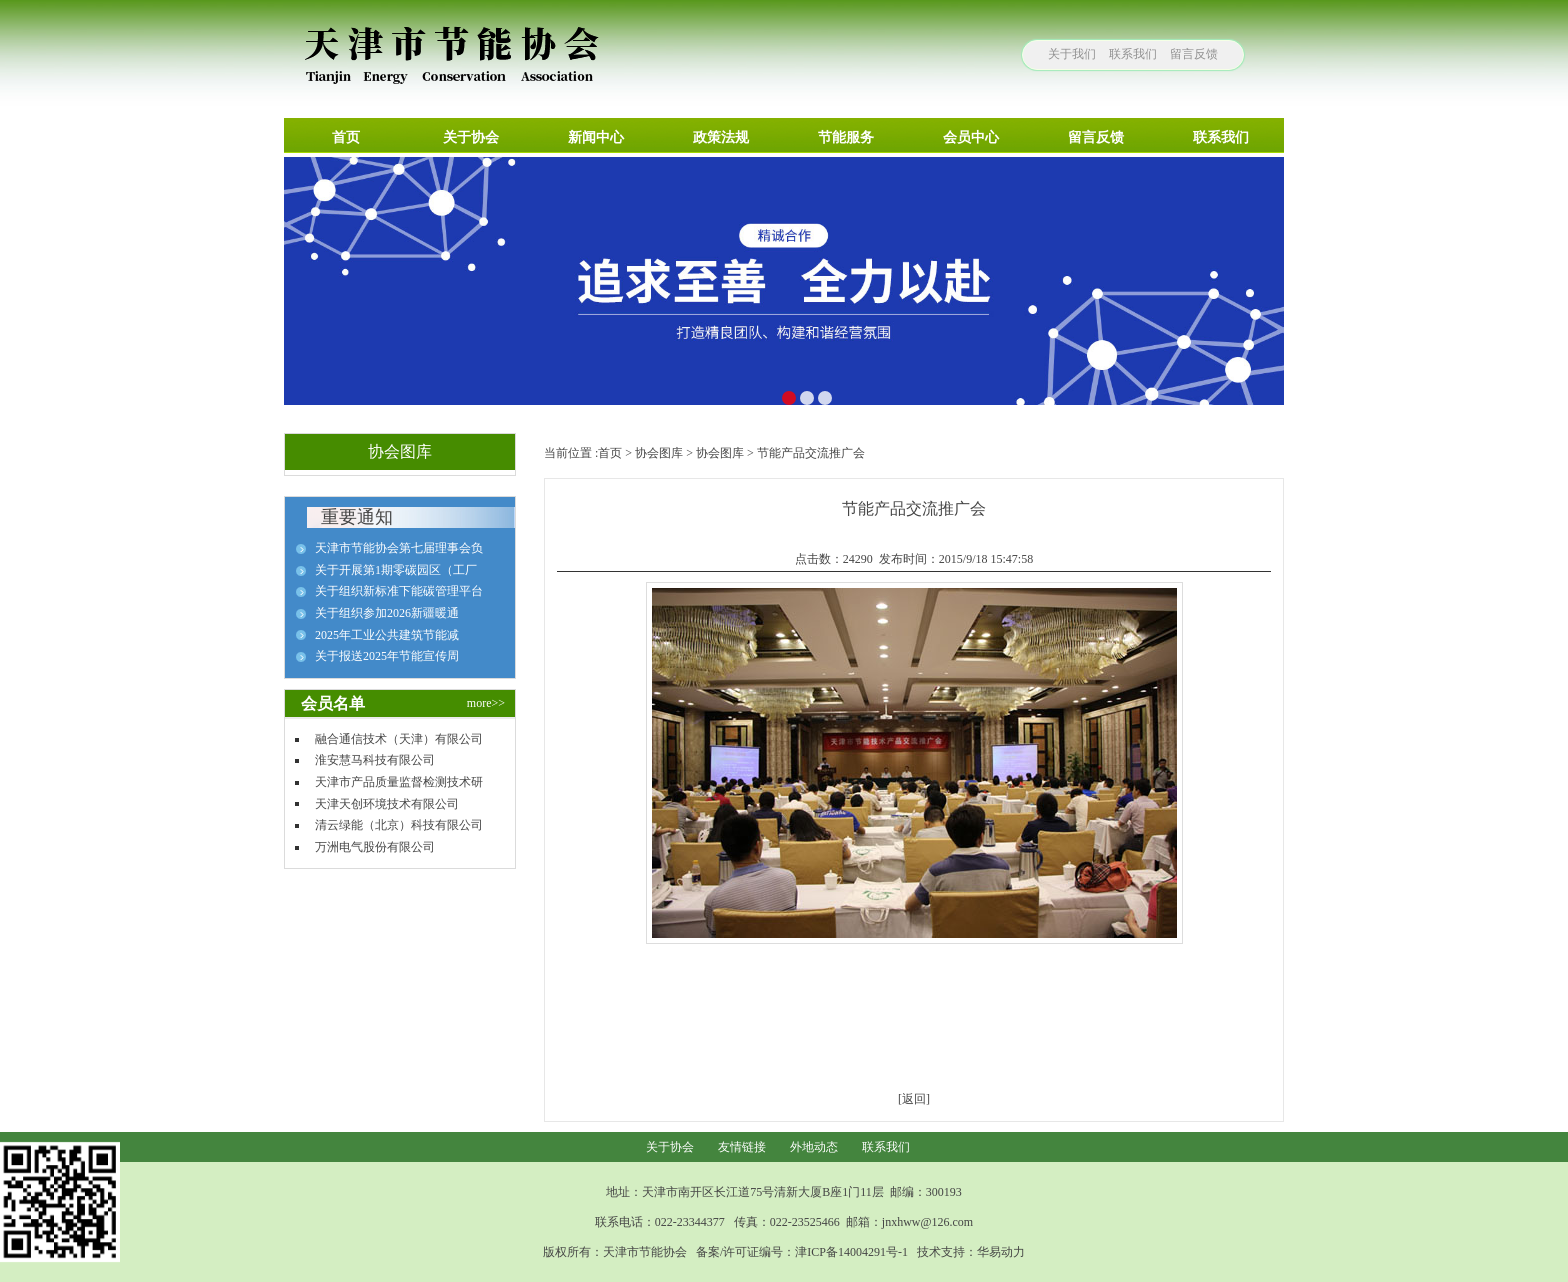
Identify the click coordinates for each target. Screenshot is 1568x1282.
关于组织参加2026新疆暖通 (387, 613)
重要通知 (357, 517)
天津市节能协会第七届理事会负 (399, 548)
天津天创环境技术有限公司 (387, 804)
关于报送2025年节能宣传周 (387, 656)
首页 (610, 453)
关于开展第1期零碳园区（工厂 (396, 570)
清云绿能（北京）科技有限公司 (399, 825)
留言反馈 (1194, 54)
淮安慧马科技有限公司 (375, 760)
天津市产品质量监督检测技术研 (399, 782)
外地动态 (814, 1147)
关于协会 (670, 1147)
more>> (486, 703)
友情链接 (742, 1147)
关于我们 (1072, 54)
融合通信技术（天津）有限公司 (399, 739)
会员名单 (333, 703)
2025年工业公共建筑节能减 (387, 635)
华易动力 (1001, 1252)
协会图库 (659, 453)
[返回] (914, 1099)
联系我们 (1133, 54)
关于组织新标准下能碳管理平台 (399, 591)
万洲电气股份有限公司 (375, 847)
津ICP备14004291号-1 (851, 1252)
